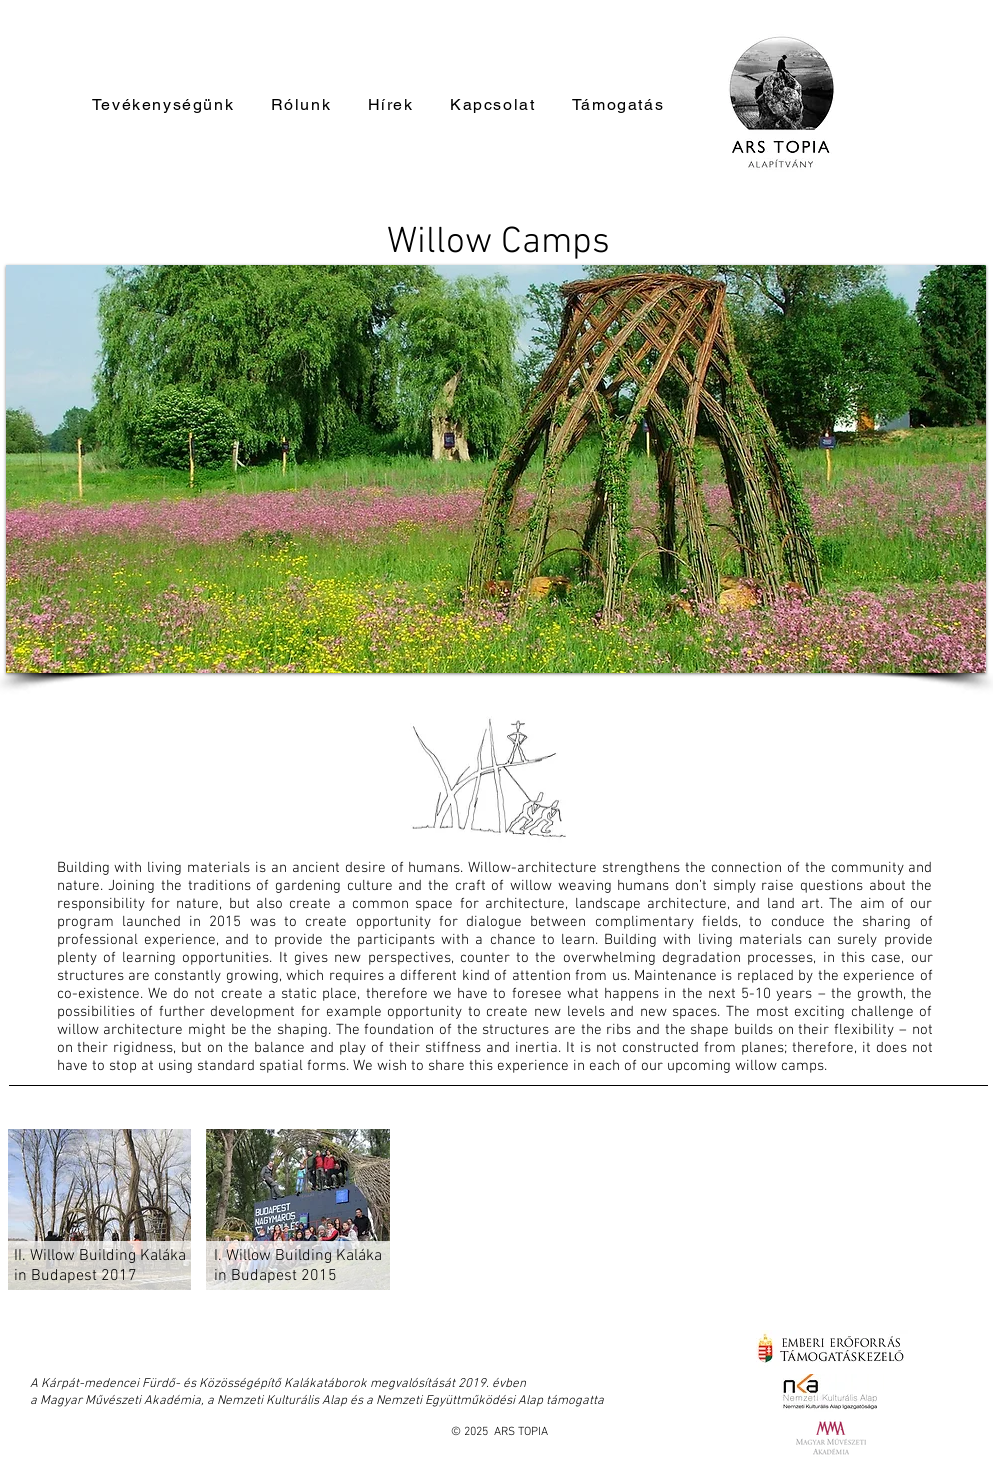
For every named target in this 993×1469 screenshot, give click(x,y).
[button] (496, 469)
